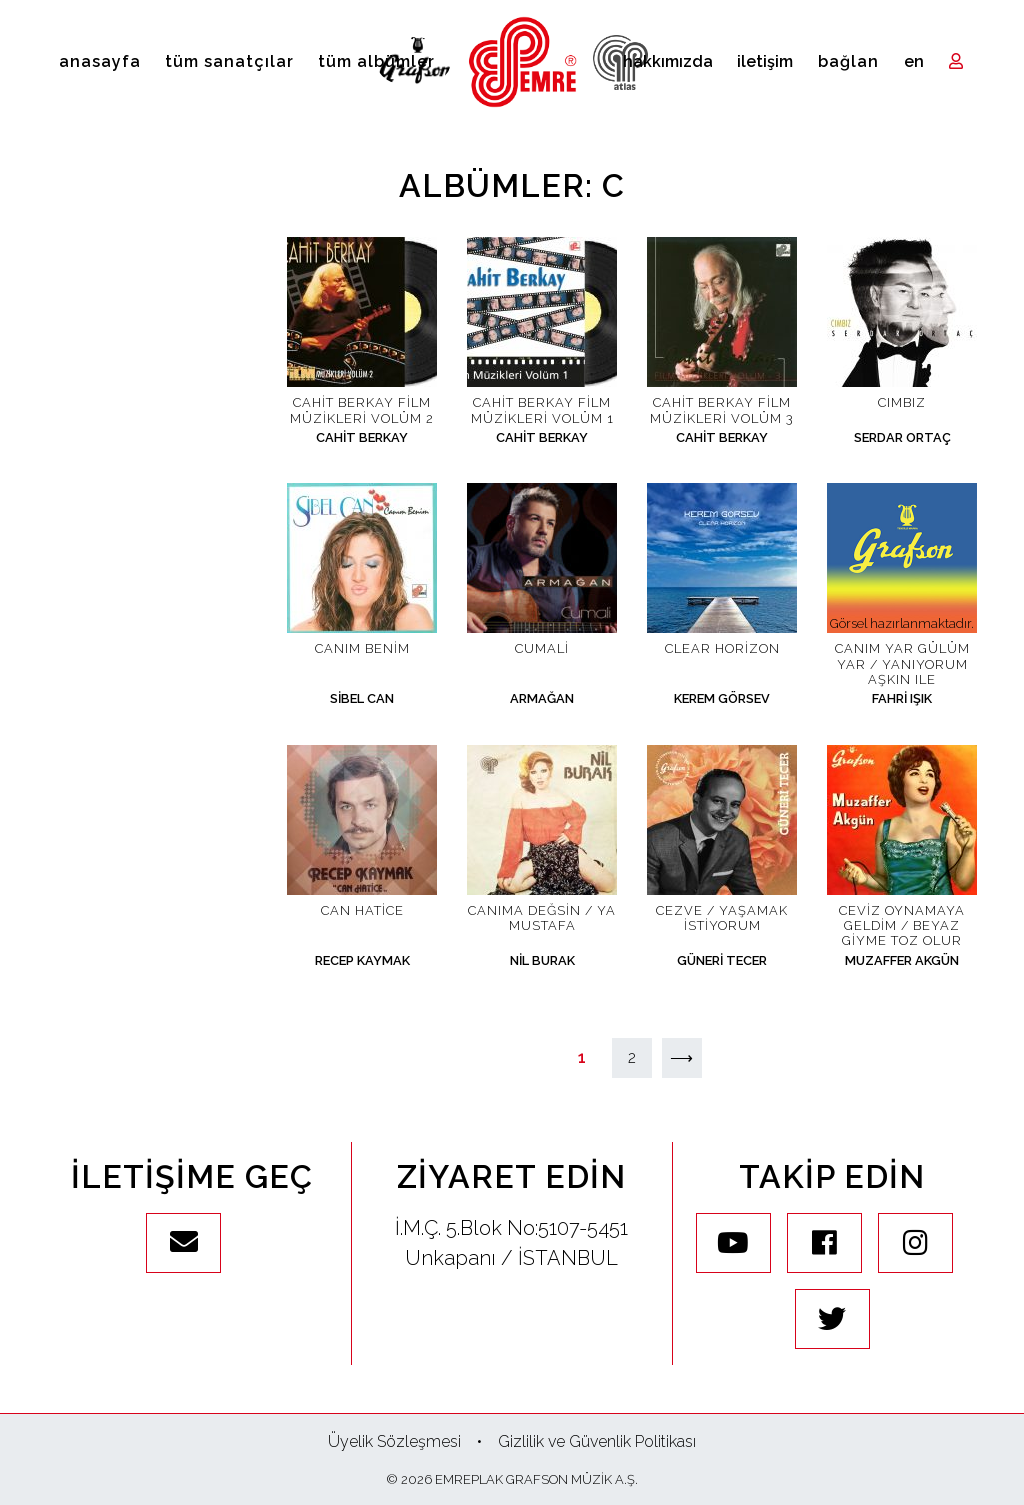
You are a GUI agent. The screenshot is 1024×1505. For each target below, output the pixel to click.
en (914, 61)
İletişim (765, 61)
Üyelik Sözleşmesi (394, 1441)
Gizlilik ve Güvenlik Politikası (597, 1441)
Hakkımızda (668, 61)
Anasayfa (100, 61)
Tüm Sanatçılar (229, 61)
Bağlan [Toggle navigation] (848, 61)
